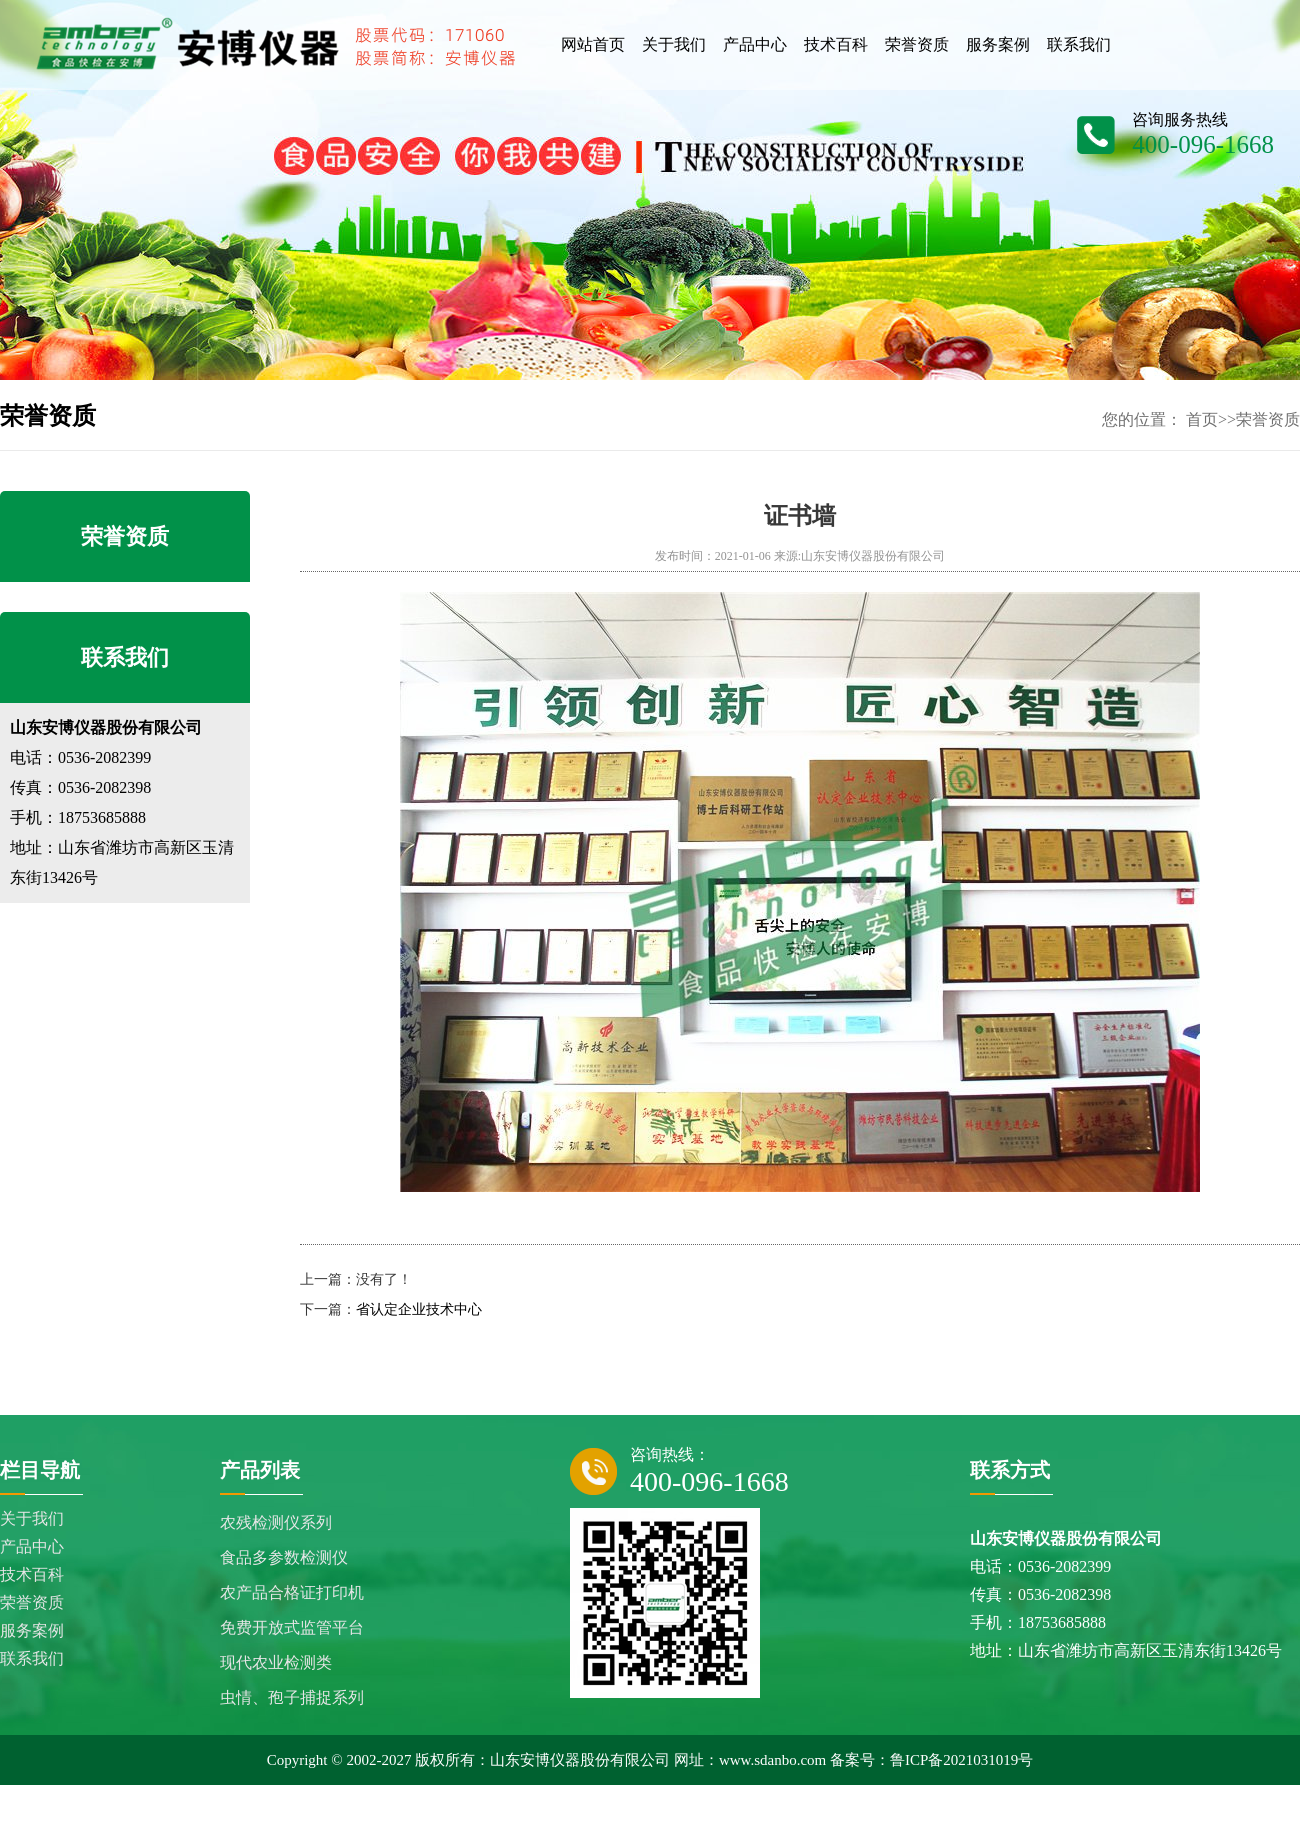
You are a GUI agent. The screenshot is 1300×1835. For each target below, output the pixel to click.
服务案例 (32, 1630)
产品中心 (32, 1546)
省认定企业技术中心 (419, 1309)
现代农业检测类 (276, 1662)
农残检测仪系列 (276, 1522)
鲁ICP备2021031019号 (961, 1760)
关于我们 (32, 1518)
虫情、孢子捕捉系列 (292, 1697)
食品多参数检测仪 (284, 1557)
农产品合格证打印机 (292, 1592)
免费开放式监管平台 (292, 1627)
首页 (1202, 419)
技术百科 (32, 1574)
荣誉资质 (1268, 419)
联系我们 (32, 1658)
